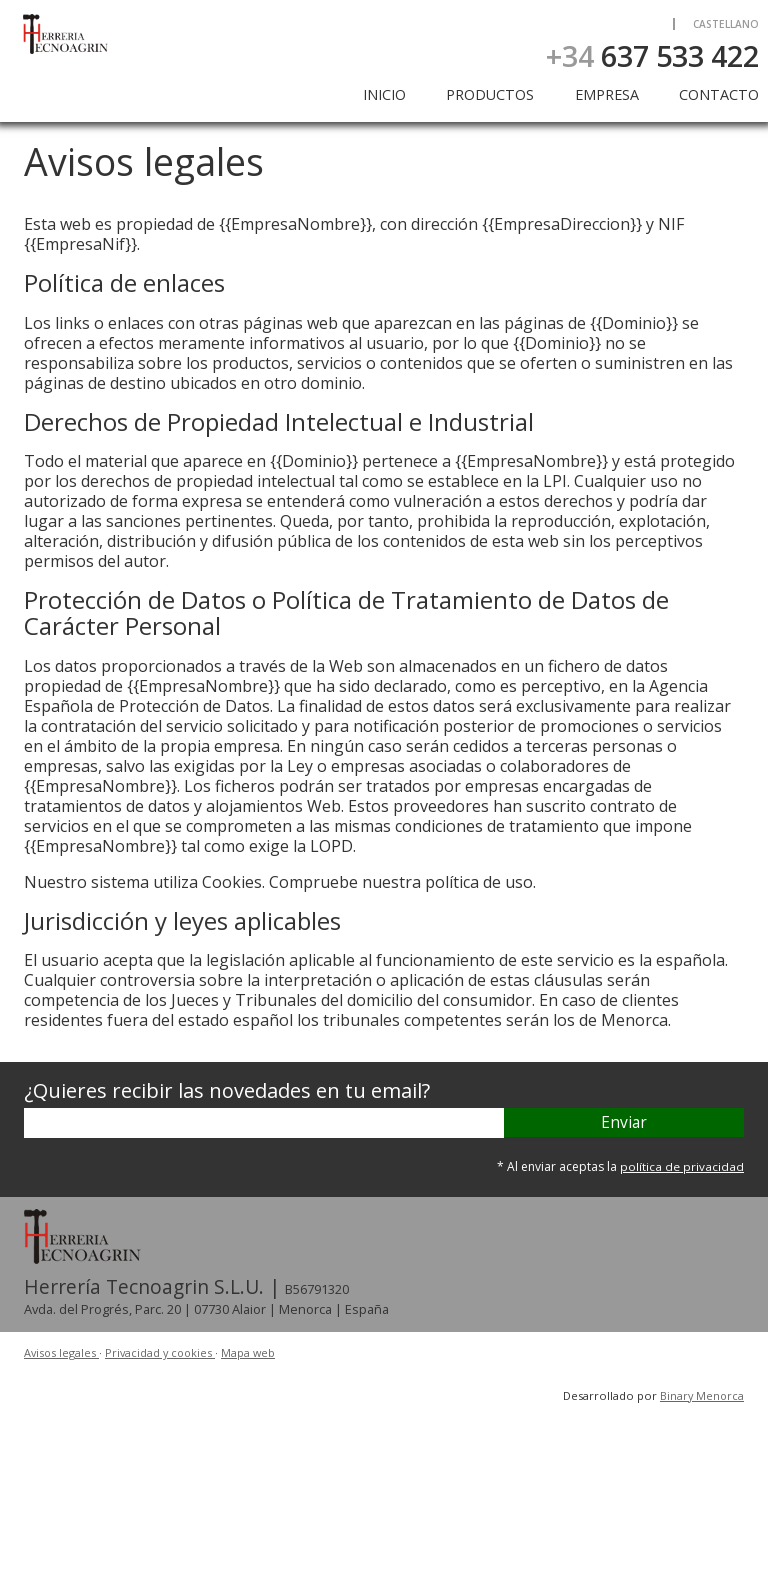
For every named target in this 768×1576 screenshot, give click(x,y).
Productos (490, 94)
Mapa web (254, 1352)
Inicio (384, 94)
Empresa (607, 94)
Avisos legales (62, 1352)
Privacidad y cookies (164, 1352)
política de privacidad (682, 1166)
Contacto (719, 94)
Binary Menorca (700, 1394)
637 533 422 (652, 55)
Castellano (726, 24)
